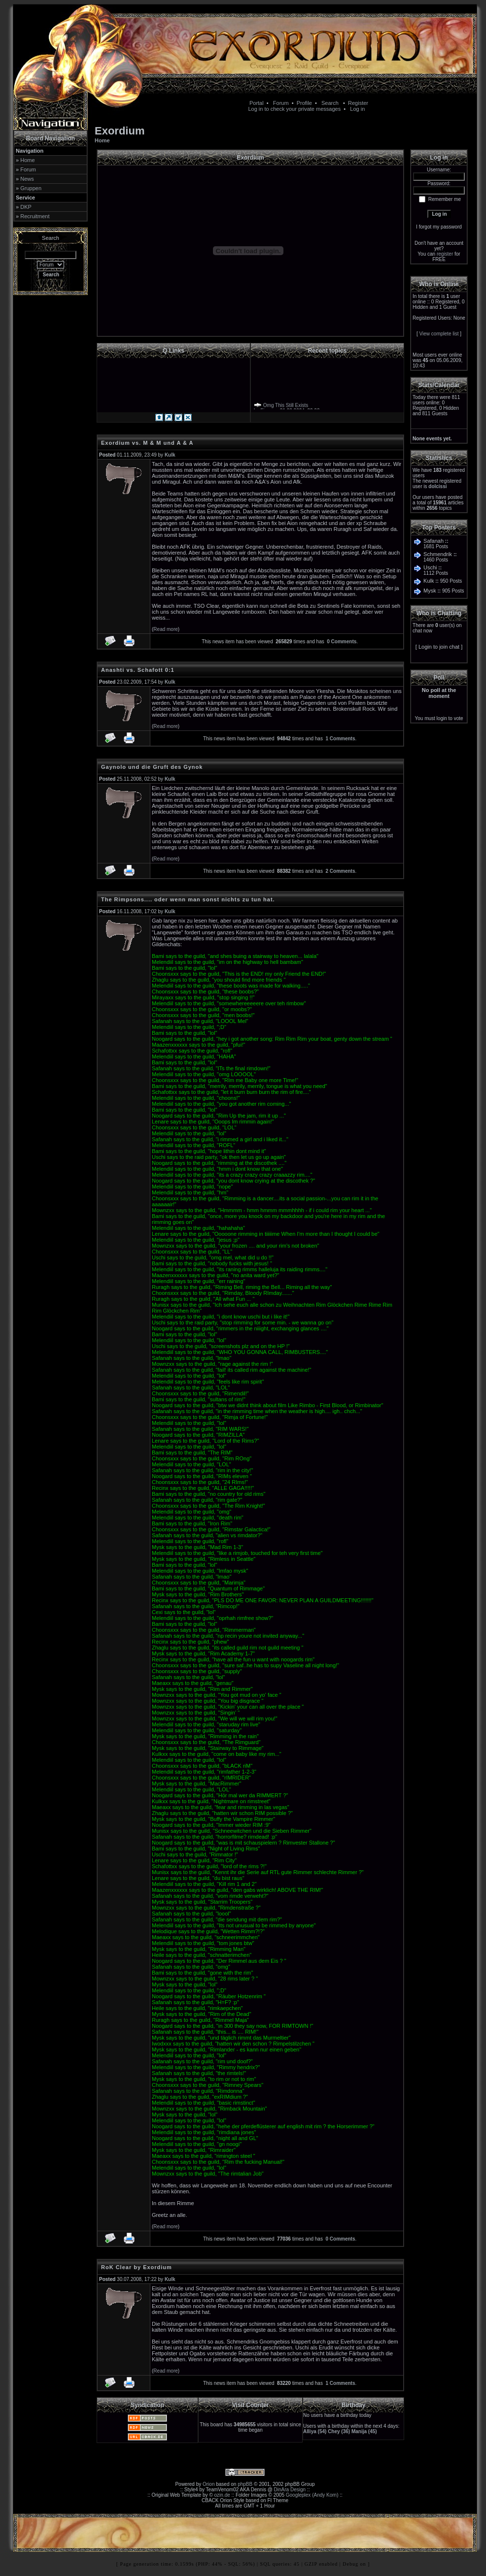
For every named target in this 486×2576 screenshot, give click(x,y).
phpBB (245, 2484)
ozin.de (222, 2495)
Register (358, 103)
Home (27, 160)
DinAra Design (290, 2489)
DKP (26, 207)
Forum (281, 103)
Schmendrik (437, 554)
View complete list (439, 333)
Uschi (430, 567)
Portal (256, 103)
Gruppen (30, 188)
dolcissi (437, 486)
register (445, 254)
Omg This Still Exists (286, 407)
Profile (304, 103)
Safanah (433, 541)
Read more (165, 629)
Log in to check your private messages (294, 109)
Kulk (428, 581)
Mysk (429, 591)
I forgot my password (439, 227)
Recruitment (34, 216)
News (27, 179)
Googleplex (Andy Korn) (312, 2495)
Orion (208, 2484)
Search (330, 103)
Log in (357, 109)
